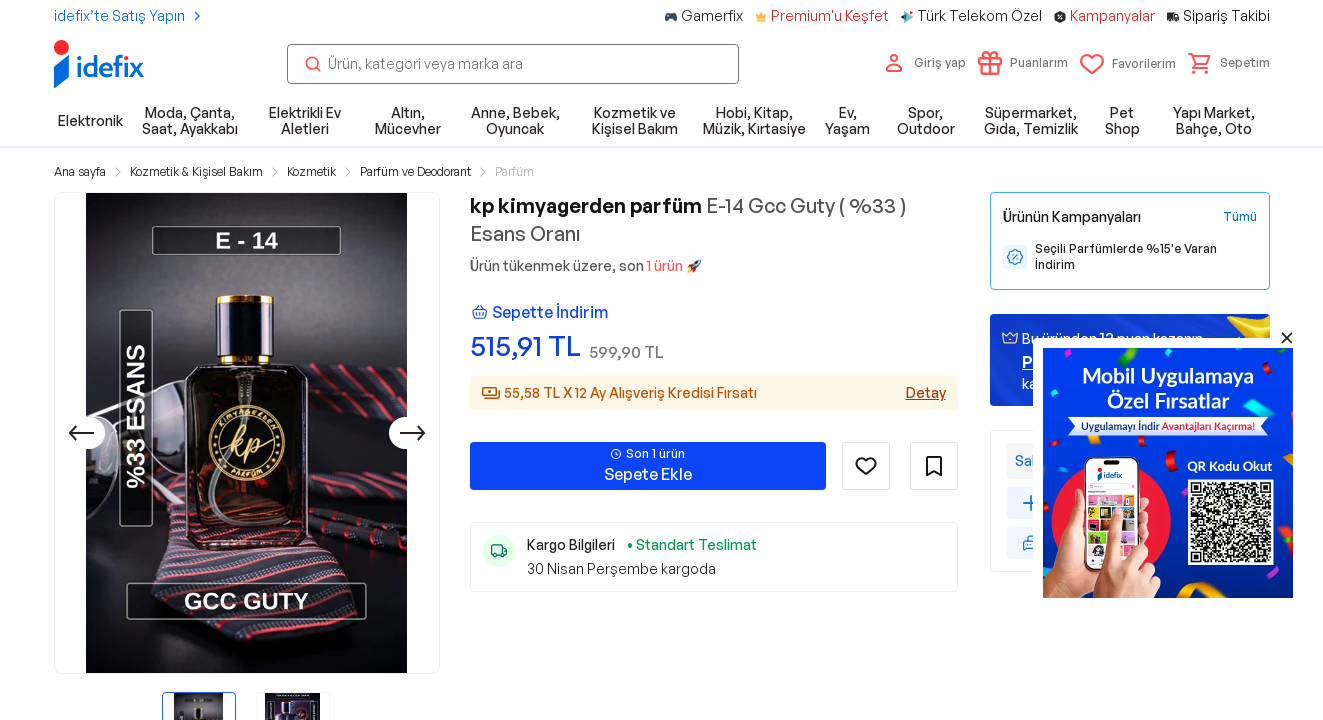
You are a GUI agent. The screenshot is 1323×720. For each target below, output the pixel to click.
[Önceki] (81, 433)
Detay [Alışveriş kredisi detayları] (926, 392)
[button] (1229, 63)
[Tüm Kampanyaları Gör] (1240, 217)
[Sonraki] (413, 433)
